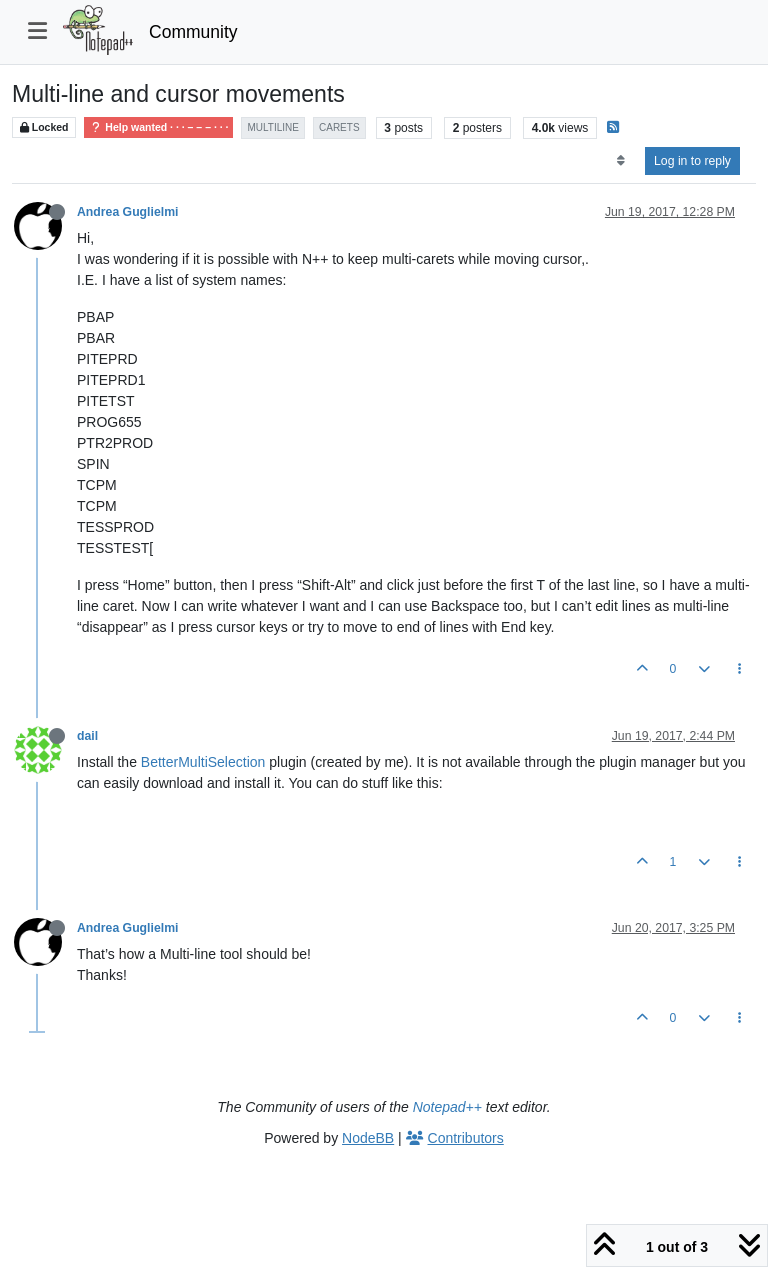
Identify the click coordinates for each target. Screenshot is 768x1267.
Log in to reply (692, 161)
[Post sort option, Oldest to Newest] (620, 161)
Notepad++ (447, 1107)
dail (87, 736)
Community (193, 32)
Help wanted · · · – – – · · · (158, 127)
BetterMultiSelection (203, 762)
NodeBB (368, 1138)
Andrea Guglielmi (127, 212)
